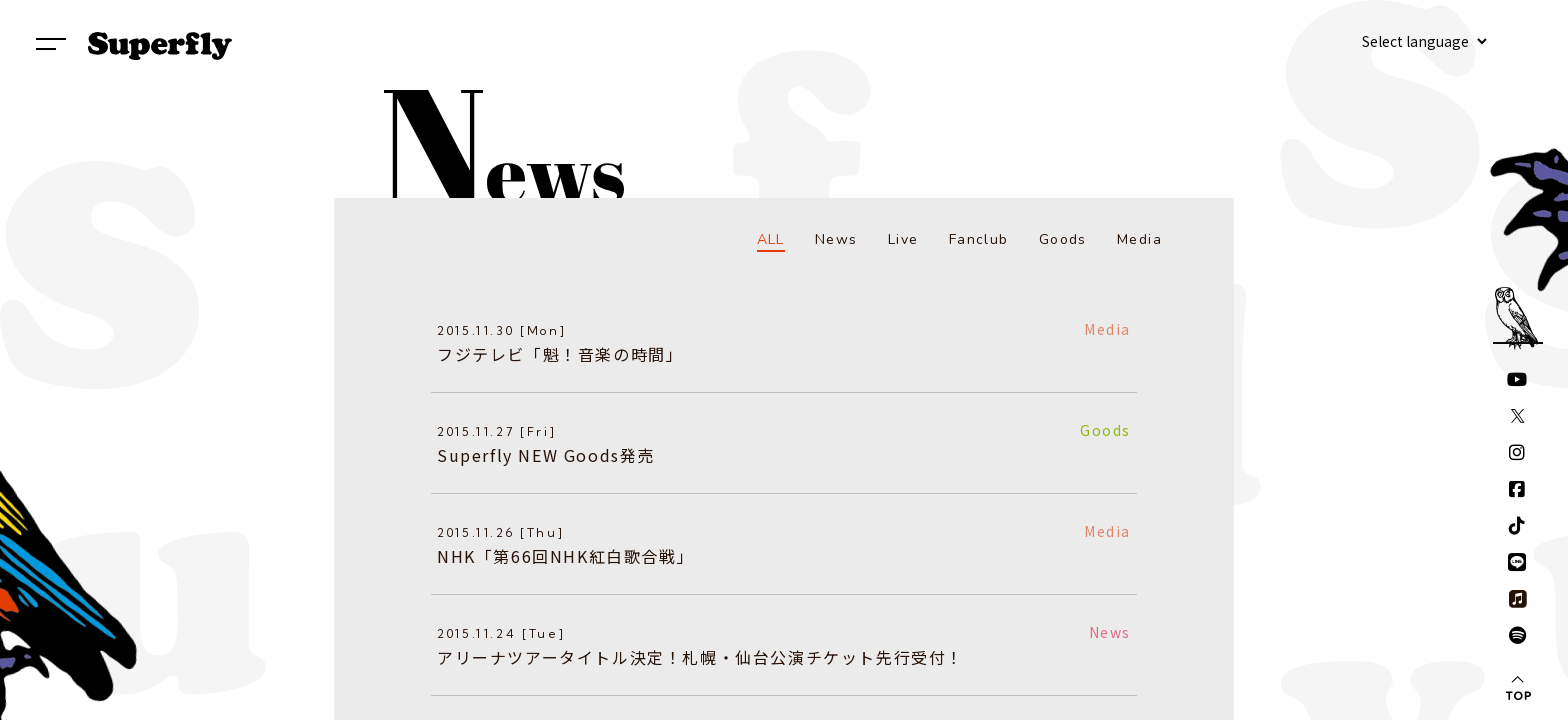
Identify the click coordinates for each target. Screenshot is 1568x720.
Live (903, 239)
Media (1139, 239)
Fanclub (979, 239)
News (836, 239)
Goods (1063, 239)
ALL (771, 239)
